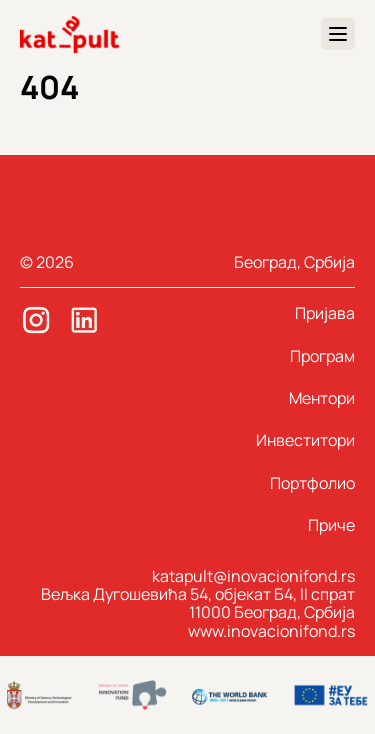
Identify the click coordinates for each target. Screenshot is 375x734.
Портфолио (312, 483)
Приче (331, 525)
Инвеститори (305, 440)
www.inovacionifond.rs (271, 631)
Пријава (325, 313)
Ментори (322, 398)
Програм (322, 356)
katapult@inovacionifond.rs (253, 576)
